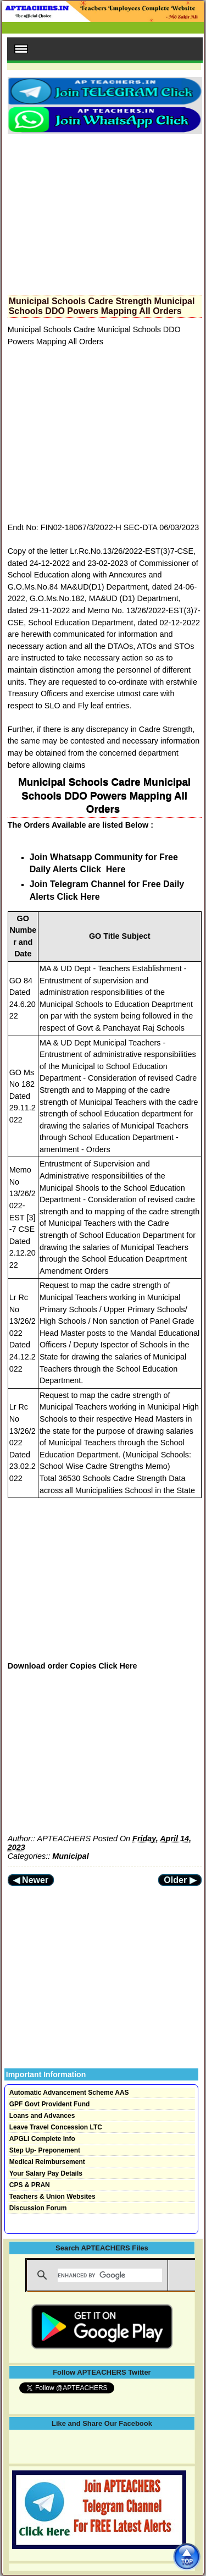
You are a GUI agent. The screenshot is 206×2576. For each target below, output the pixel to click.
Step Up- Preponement (44, 2150)
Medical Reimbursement (47, 2162)
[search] (110, 2275)
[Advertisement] (105, 211)
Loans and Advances (42, 2116)
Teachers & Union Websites (52, 2196)
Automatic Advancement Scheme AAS (69, 2092)
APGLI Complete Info (42, 2139)
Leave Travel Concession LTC (55, 2127)
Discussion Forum (38, 2208)
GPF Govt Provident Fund (49, 2104)
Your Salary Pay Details (45, 2173)
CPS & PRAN (29, 2185)
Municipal (70, 1856)
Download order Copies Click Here (72, 1665)
